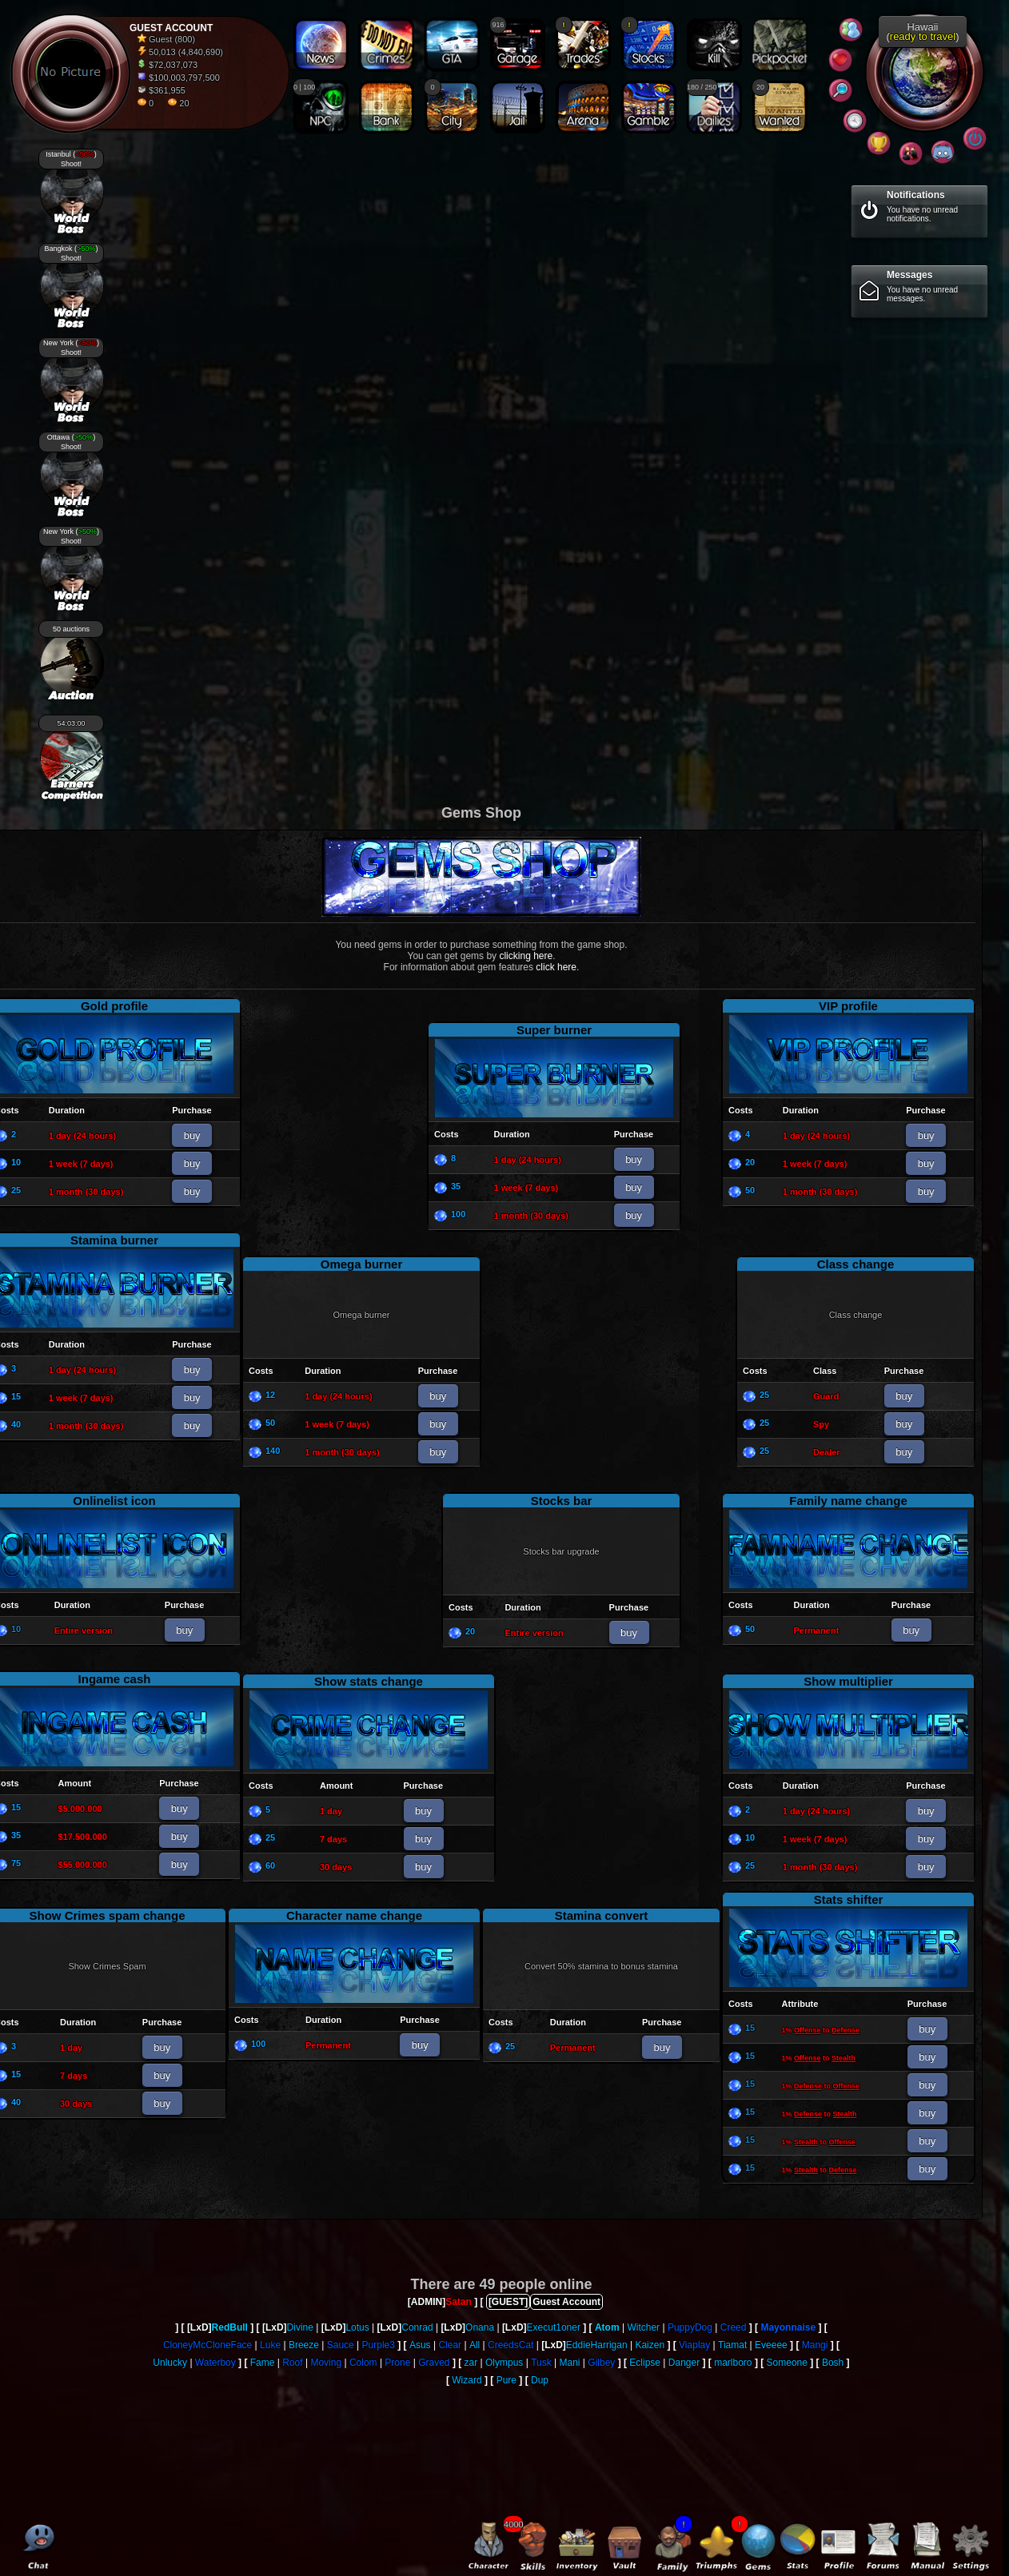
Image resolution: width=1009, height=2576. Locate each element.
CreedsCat (510, 2345)
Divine (300, 2327)
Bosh (832, 2362)
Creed (733, 2327)
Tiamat (732, 2345)
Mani (570, 2362)
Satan (458, 2301)
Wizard (466, 2380)
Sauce (340, 2345)
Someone (787, 2362)
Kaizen (649, 2345)
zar (471, 2362)
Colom (363, 2362)
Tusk (541, 2362)
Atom (607, 2327)
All (474, 2345)
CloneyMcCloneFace (207, 2345)
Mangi (815, 2345)
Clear (449, 2345)
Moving (325, 2362)
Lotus (357, 2327)
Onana (479, 2327)
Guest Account (566, 2301)
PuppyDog (690, 2327)
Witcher (643, 2327)
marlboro (733, 2362)
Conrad (417, 2327)
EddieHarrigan (597, 2345)
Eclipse (644, 2362)
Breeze (304, 2345)
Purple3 (378, 2345)
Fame (262, 2362)
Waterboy (215, 2362)
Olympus (504, 2362)
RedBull (230, 2327)
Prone (397, 2362)
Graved (433, 2362)
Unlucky (170, 2362)
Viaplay (694, 2345)
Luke (270, 2345)
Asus (420, 2345)
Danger (684, 2362)
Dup (539, 2380)
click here (556, 967)
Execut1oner (553, 2327)
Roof (292, 2362)
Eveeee (771, 2345)
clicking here (525, 956)
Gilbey (601, 2362)
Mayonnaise (788, 2327)
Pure (506, 2380)
